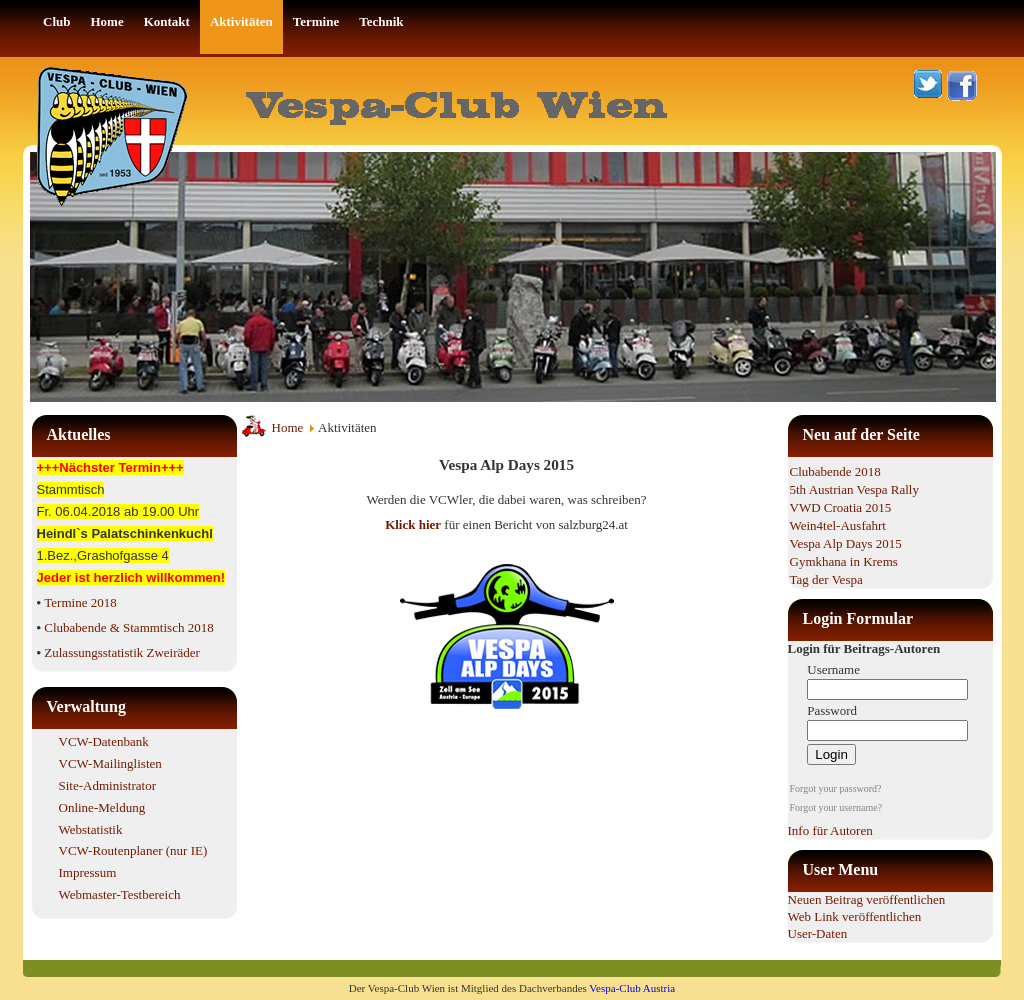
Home (288, 427)
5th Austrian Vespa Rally (854, 489)
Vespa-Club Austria (632, 988)
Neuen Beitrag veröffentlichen (867, 899)
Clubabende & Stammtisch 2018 (128, 627)
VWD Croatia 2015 (841, 507)
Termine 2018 (80, 602)
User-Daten (818, 933)
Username (833, 669)
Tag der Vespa (826, 579)
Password (832, 710)
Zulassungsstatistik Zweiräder (122, 652)
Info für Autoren (830, 830)
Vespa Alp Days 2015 (846, 543)
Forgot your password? (836, 788)
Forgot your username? (836, 807)
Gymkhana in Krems (844, 561)
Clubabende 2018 (835, 471)
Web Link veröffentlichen (855, 916)
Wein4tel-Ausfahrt (838, 525)
